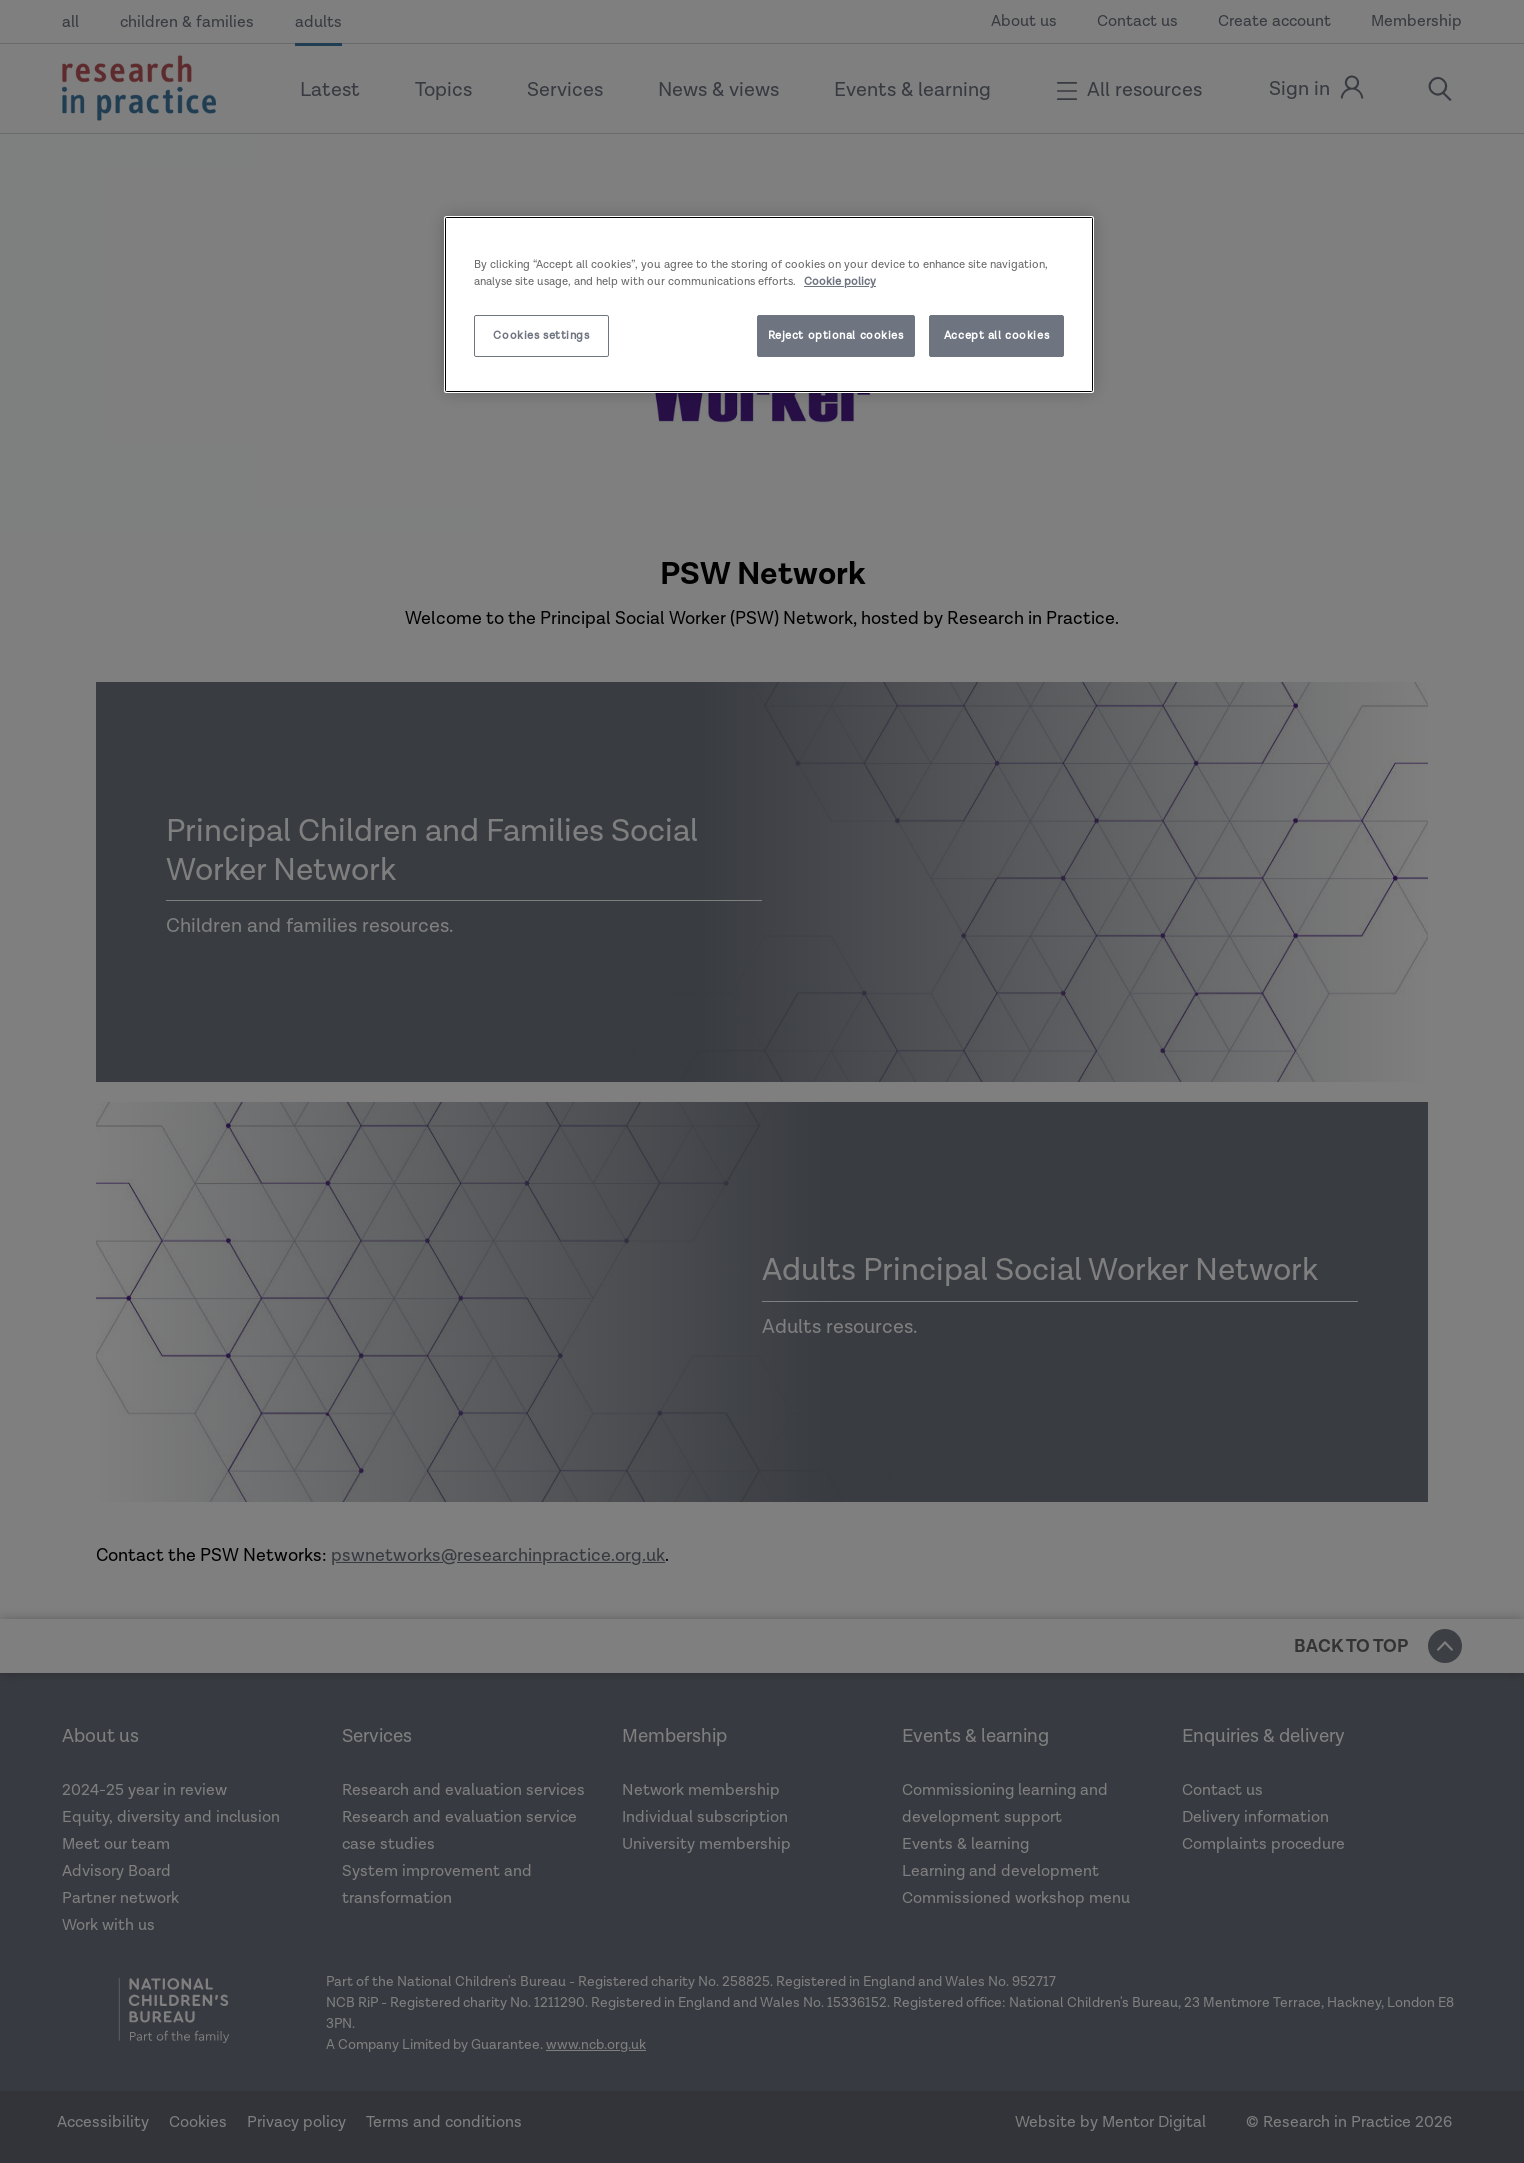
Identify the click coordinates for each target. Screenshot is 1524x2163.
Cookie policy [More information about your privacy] (840, 281)
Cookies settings (541, 335)
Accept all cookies (996, 335)
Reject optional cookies (836, 335)
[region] (769, 304)
